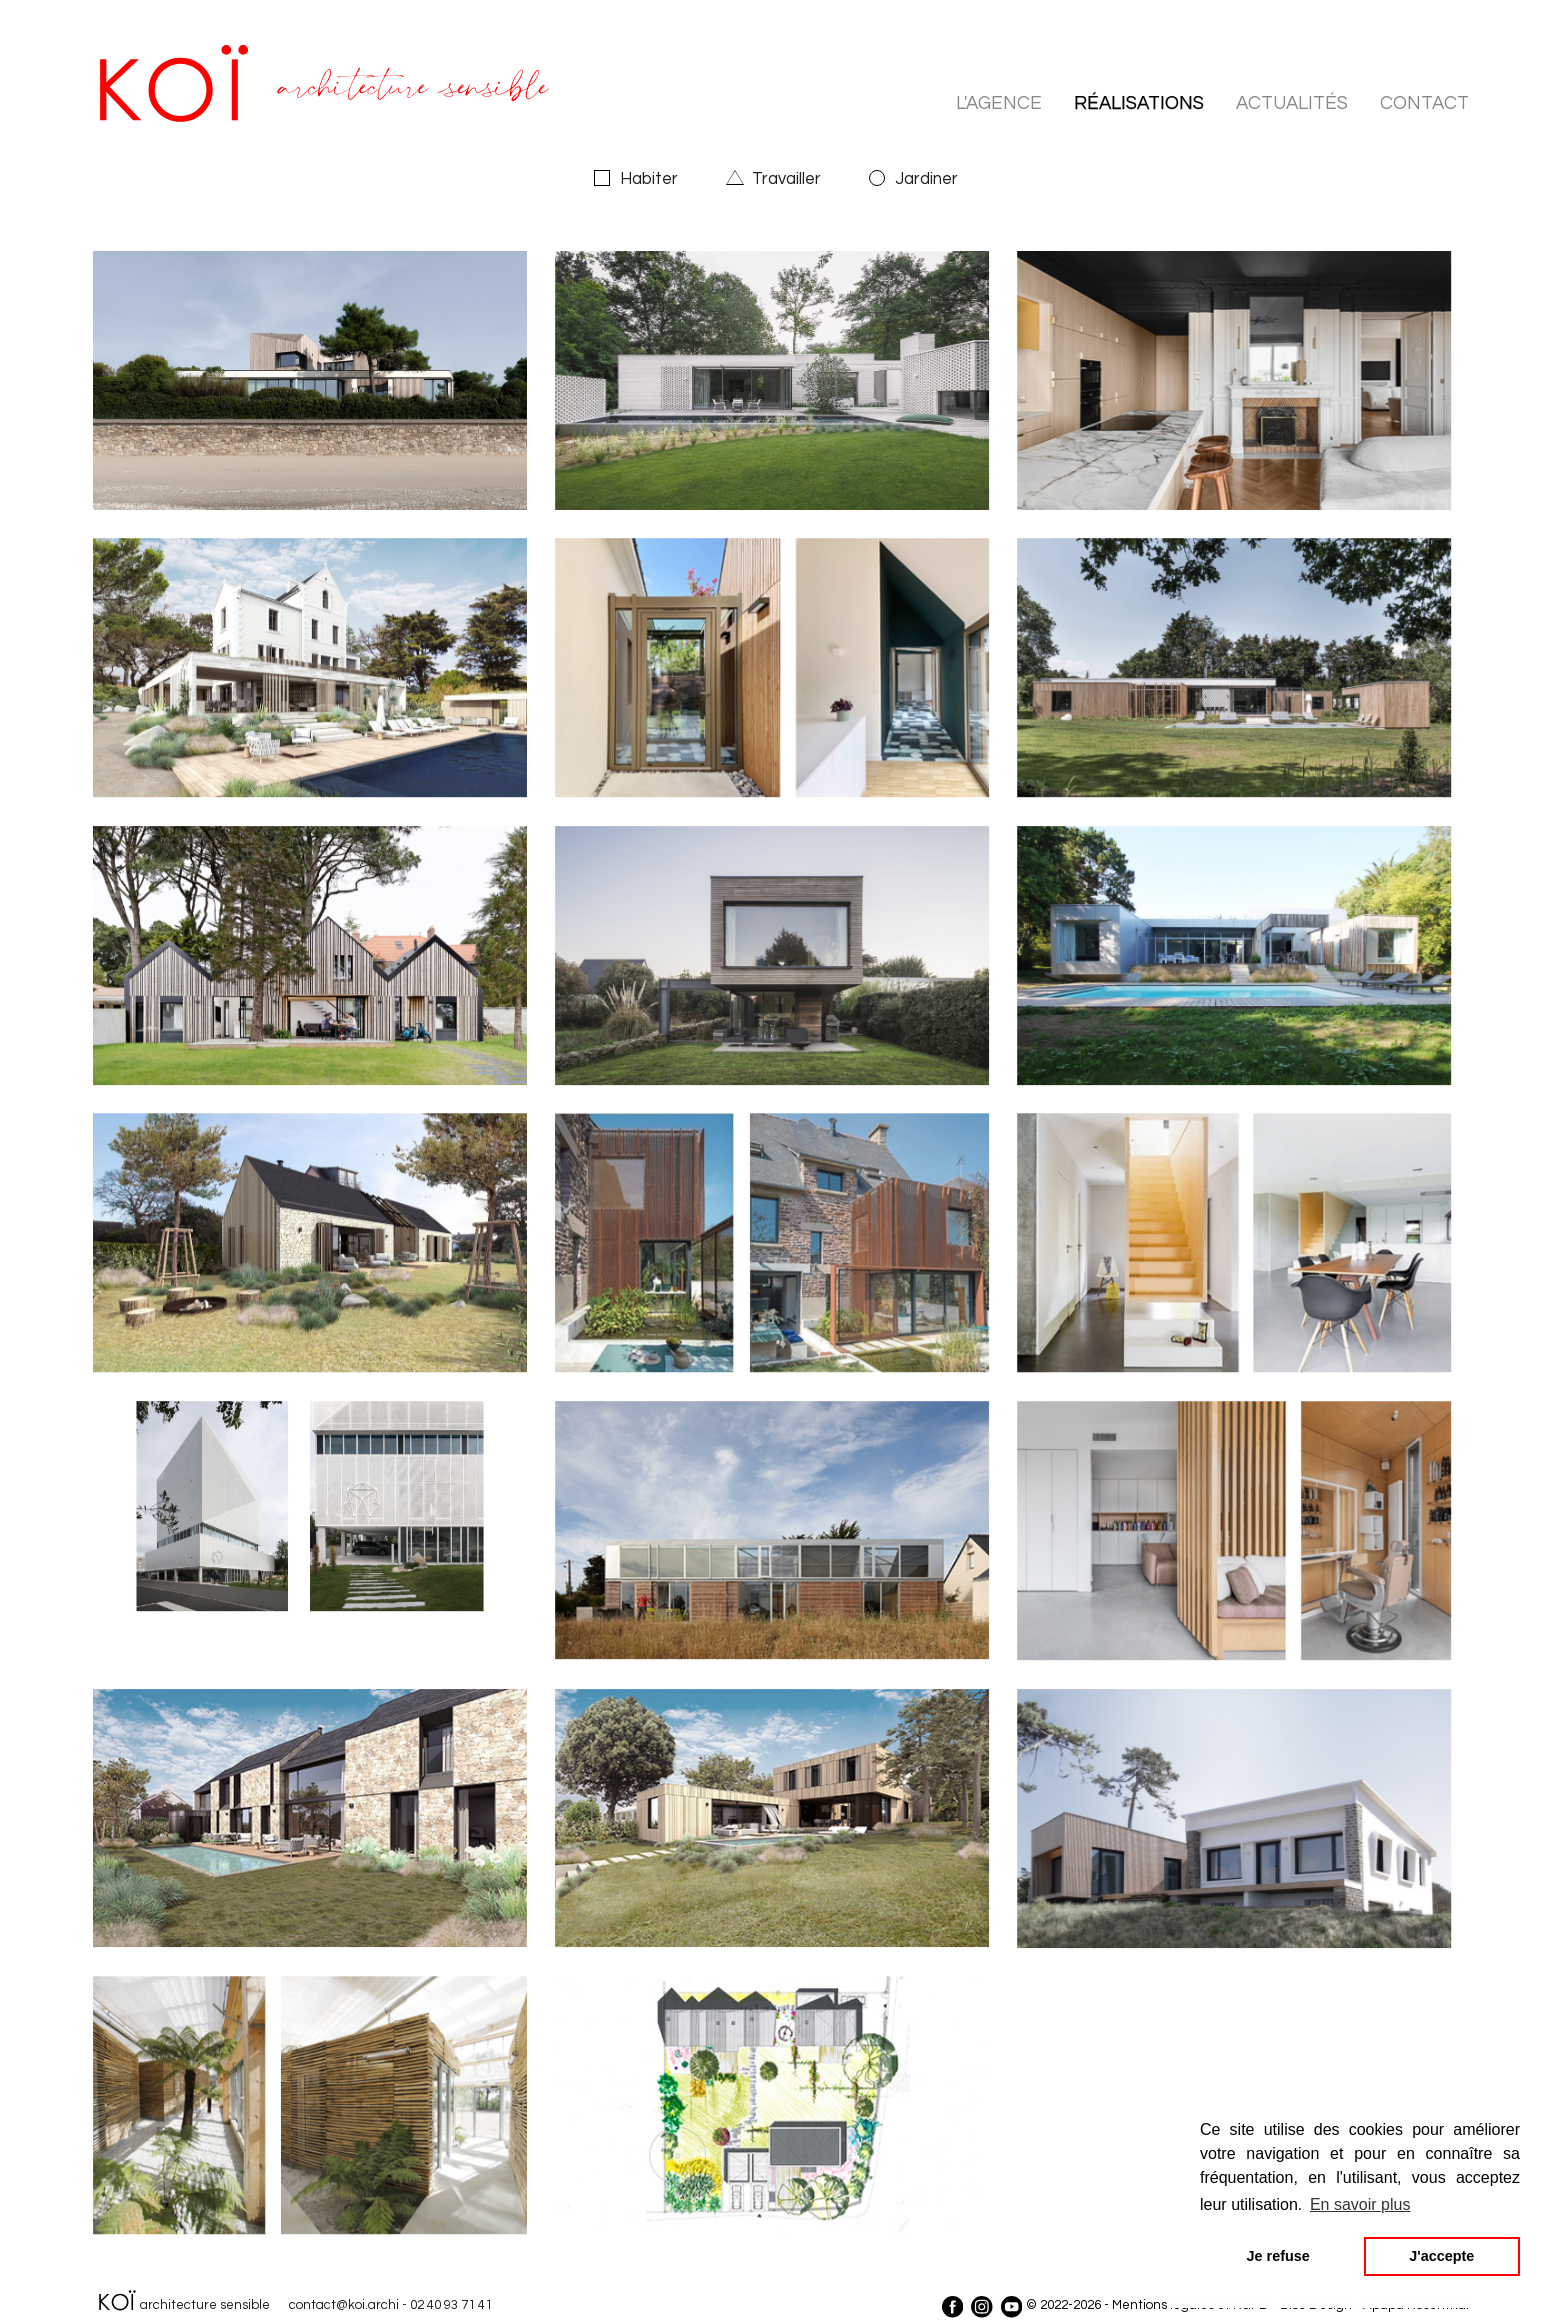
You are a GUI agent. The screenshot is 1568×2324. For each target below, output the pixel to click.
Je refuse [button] (1278, 2256)
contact (1424, 103)
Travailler (786, 179)
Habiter (649, 179)
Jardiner (926, 179)
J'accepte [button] (1441, 2256)
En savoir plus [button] (1360, 2204)
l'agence (999, 103)
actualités (1292, 103)
